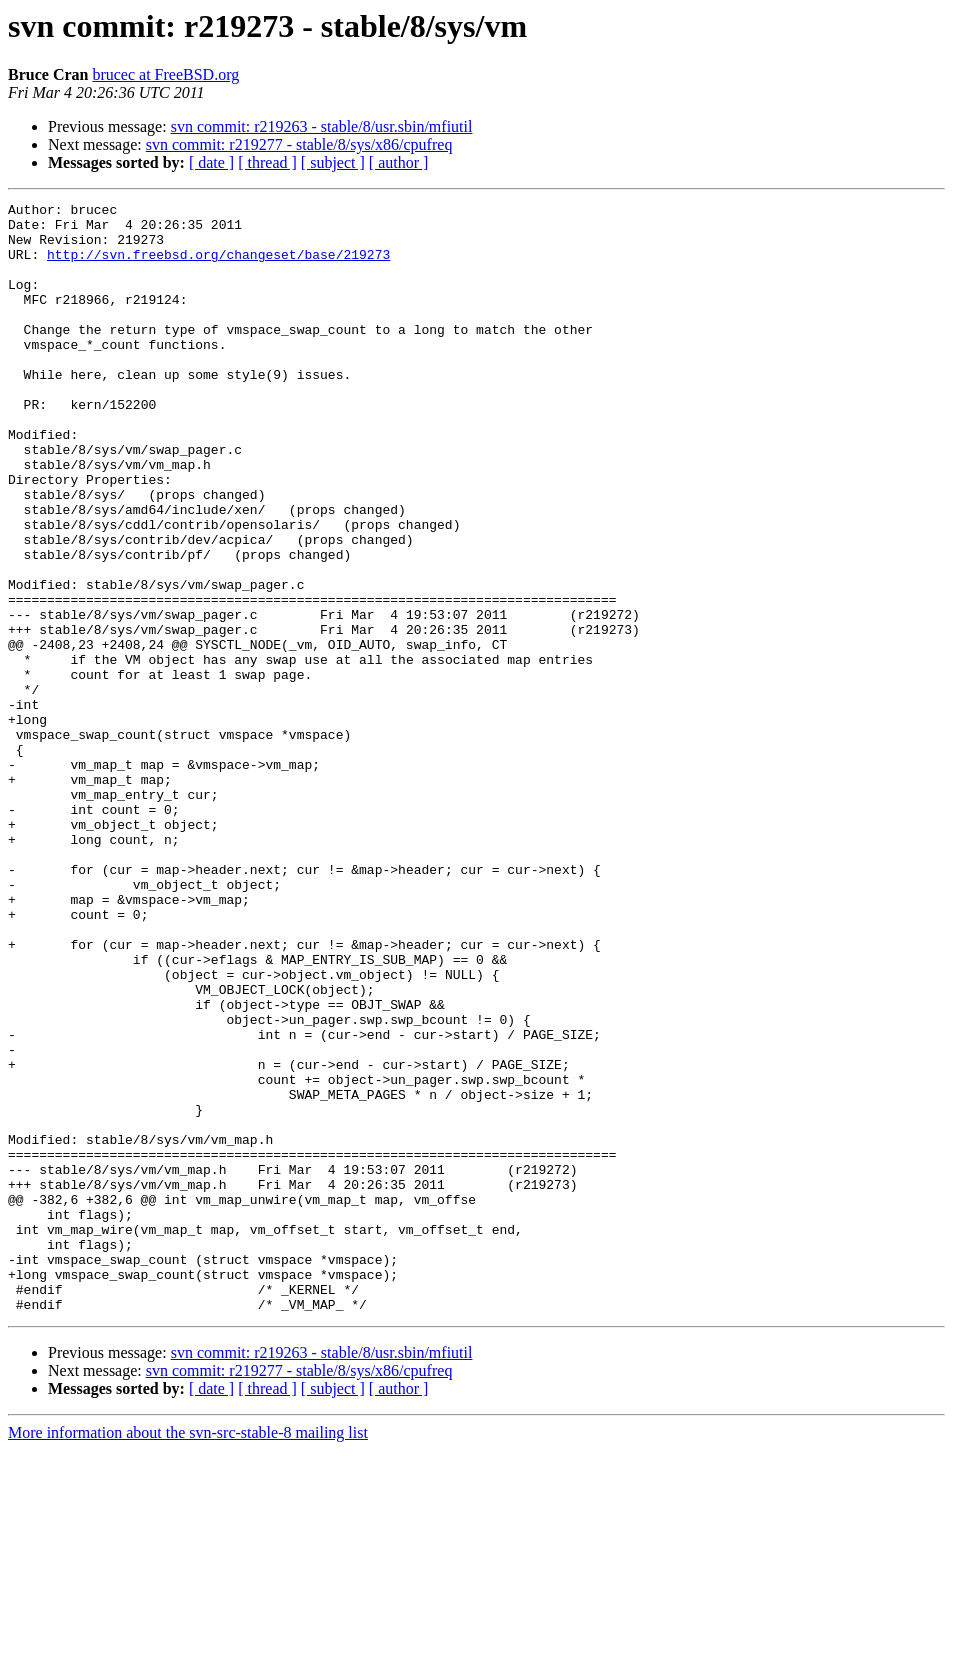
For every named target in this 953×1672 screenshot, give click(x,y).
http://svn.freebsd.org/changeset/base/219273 (218, 266)
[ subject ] (333, 162)
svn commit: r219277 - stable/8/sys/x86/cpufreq (299, 144)
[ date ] (211, 162)
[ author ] (399, 162)
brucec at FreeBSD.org (165, 74)
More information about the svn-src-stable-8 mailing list (188, 1654)
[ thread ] (267, 162)
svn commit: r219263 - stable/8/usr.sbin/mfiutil (322, 126)
